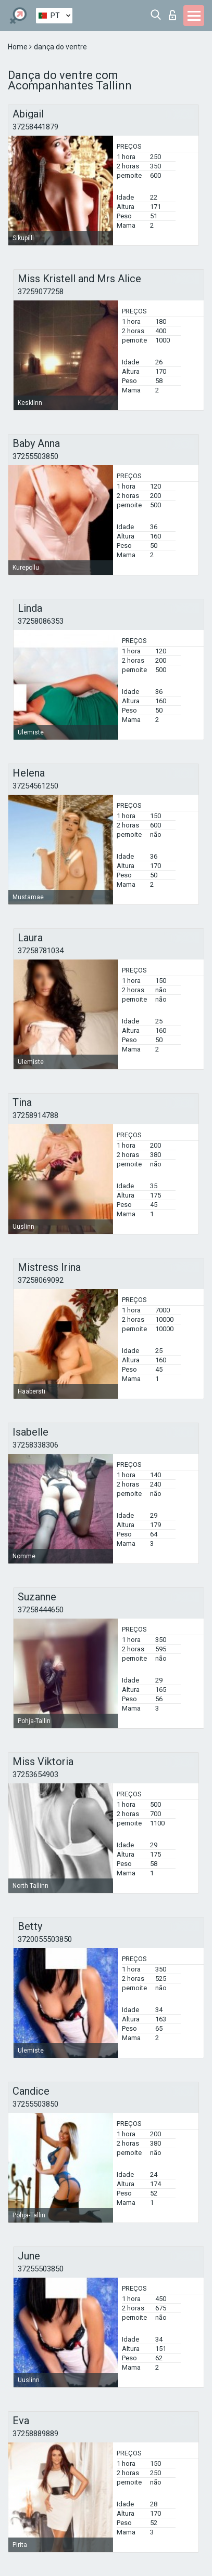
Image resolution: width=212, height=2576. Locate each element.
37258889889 (35, 2433)
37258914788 (35, 1115)
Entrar (172, 15)
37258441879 (35, 127)
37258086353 (41, 621)
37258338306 (35, 1445)
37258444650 (41, 1609)
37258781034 (41, 950)
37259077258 (41, 291)
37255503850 (35, 456)
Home (18, 47)
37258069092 (41, 1280)
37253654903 (35, 1774)
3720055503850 (45, 1939)
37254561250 (35, 786)
